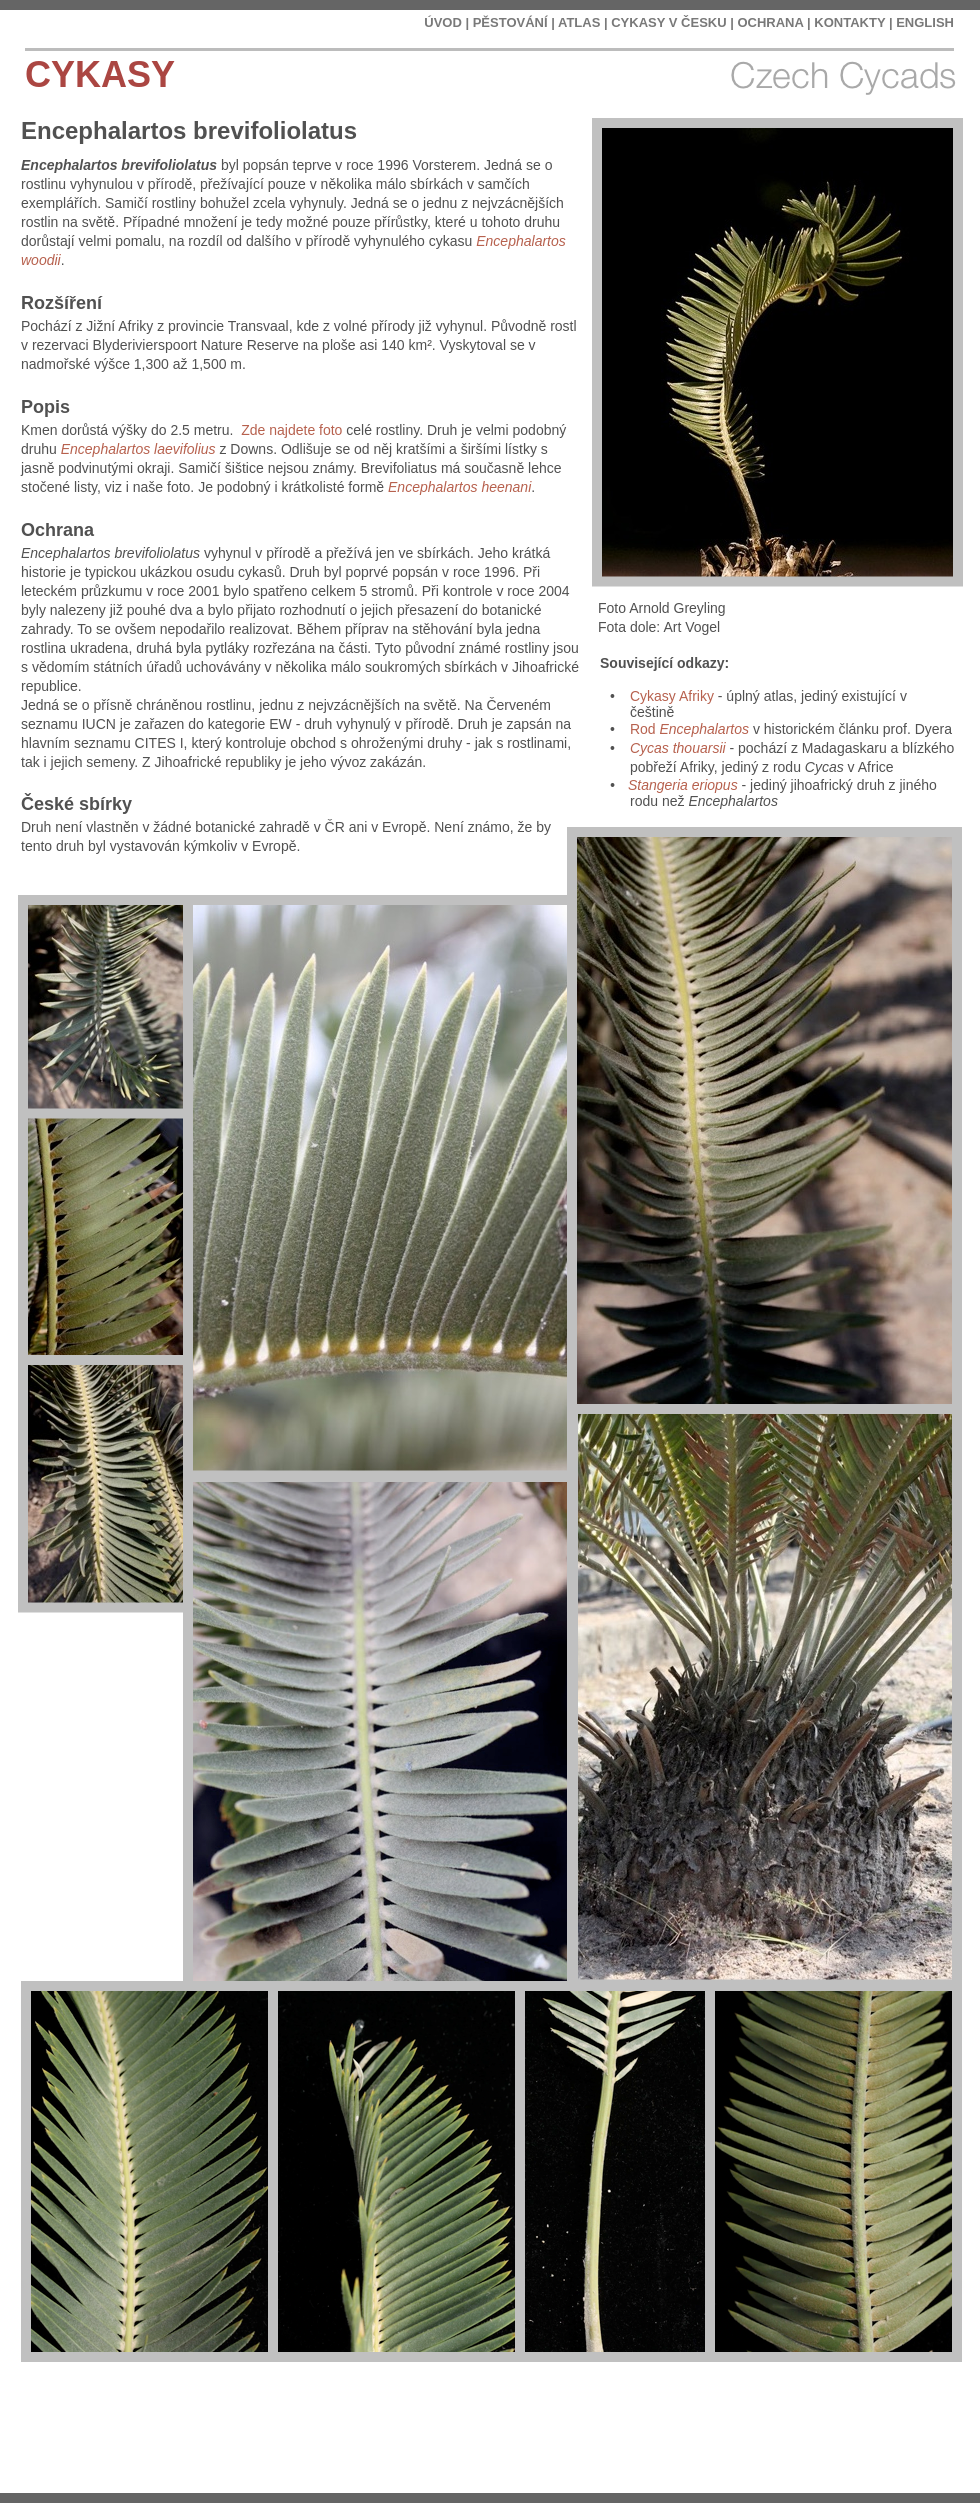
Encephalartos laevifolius (138, 449)
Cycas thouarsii (678, 748)
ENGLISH (925, 22)
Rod (689, 729)
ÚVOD (443, 22)
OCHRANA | (773, 22)
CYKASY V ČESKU (668, 22)
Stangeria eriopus (683, 785)
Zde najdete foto (291, 430)
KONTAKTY (849, 22)
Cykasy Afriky (672, 696)
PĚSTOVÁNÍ (510, 22)
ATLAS (579, 22)
